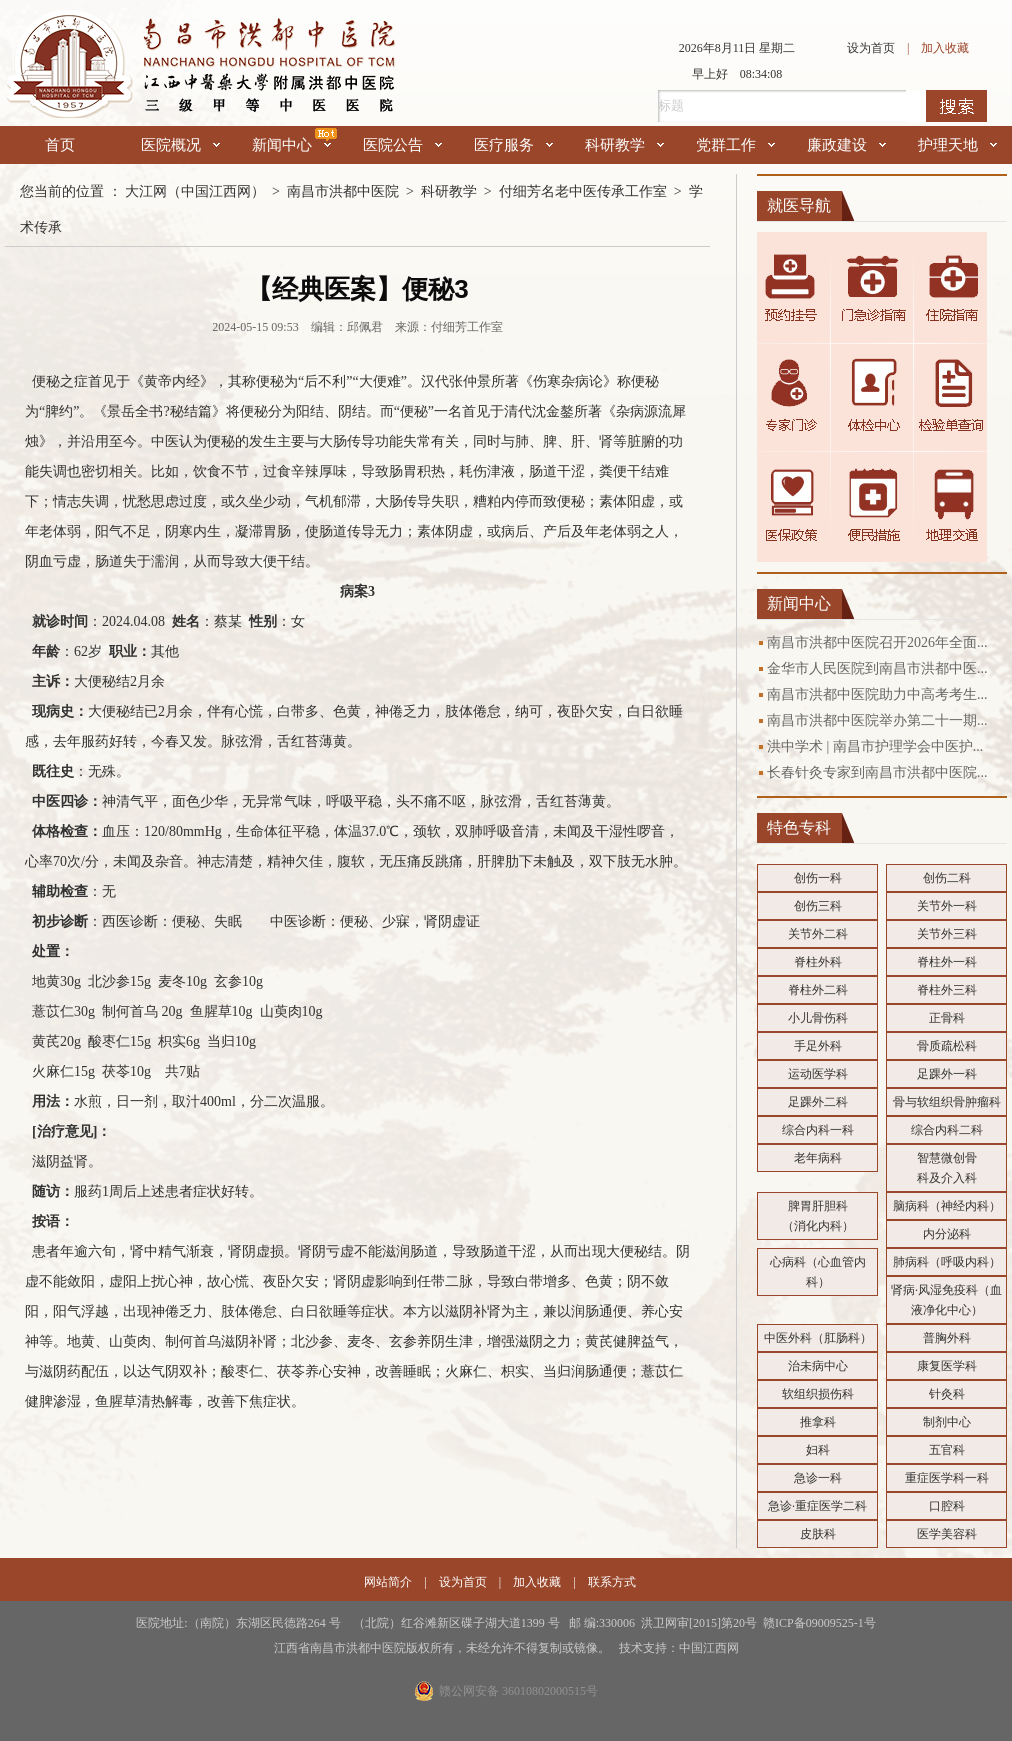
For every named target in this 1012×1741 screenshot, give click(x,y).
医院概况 (180, 145)
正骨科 (947, 1018)
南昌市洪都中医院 (343, 191)
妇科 (818, 1450)
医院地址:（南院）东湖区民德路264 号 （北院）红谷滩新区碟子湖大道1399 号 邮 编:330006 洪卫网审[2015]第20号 (449, 1623)
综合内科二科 (947, 1130)
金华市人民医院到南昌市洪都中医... (877, 668)
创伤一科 (818, 878)
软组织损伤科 (818, 1394)
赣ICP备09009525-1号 (819, 1623)
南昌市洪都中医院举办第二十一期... (877, 720)
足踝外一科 (947, 1074)
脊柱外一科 (947, 962)
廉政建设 (846, 145)
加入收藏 (945, 48)
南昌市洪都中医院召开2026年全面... (877, 642)
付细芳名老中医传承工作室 (583, 191)
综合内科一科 (818, 1130)
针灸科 (947, 1394)
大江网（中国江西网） (195, 191)
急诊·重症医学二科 (817, 1506)
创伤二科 (947, 878)
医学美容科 (947, 1534)
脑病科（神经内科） (947, 1206)
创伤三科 (818, 906)
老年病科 (818, 1158)
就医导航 (799, 205)
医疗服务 (513, 145)
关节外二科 (818, 934)
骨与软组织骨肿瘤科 (947, 1102)
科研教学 (624, 145)
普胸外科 (947, 1338)
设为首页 (871, 48)
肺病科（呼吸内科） (947, 1262)
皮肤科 (818, 1534)
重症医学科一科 (947, 1478)
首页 (60, 145)
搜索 (956, 106)
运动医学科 (818, 1074)
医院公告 (402, 145)
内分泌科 (947, 1234)
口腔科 (947, 1506)
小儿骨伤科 (818, 1018)
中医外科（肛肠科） (818, 1338)
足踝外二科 (818, 1102)
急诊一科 (818, 1478)
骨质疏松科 (947, 1046)
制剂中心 (947, 1422)
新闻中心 (291, 145)
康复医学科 (947, 1366)
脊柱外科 (818, 962)
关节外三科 (947, 934)
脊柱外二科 (818, 990)
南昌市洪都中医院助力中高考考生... (877, 694)
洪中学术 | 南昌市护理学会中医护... (875, 746)
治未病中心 (818, 1366)
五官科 (947, 1450)
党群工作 (735, 145)
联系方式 (612, 1582)
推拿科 (818, 1422)
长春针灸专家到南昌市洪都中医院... (877, 772)
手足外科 (818, 1046)
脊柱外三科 (947, 990)
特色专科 (799, 827)
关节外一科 (947, 906)
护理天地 (957, 145)
